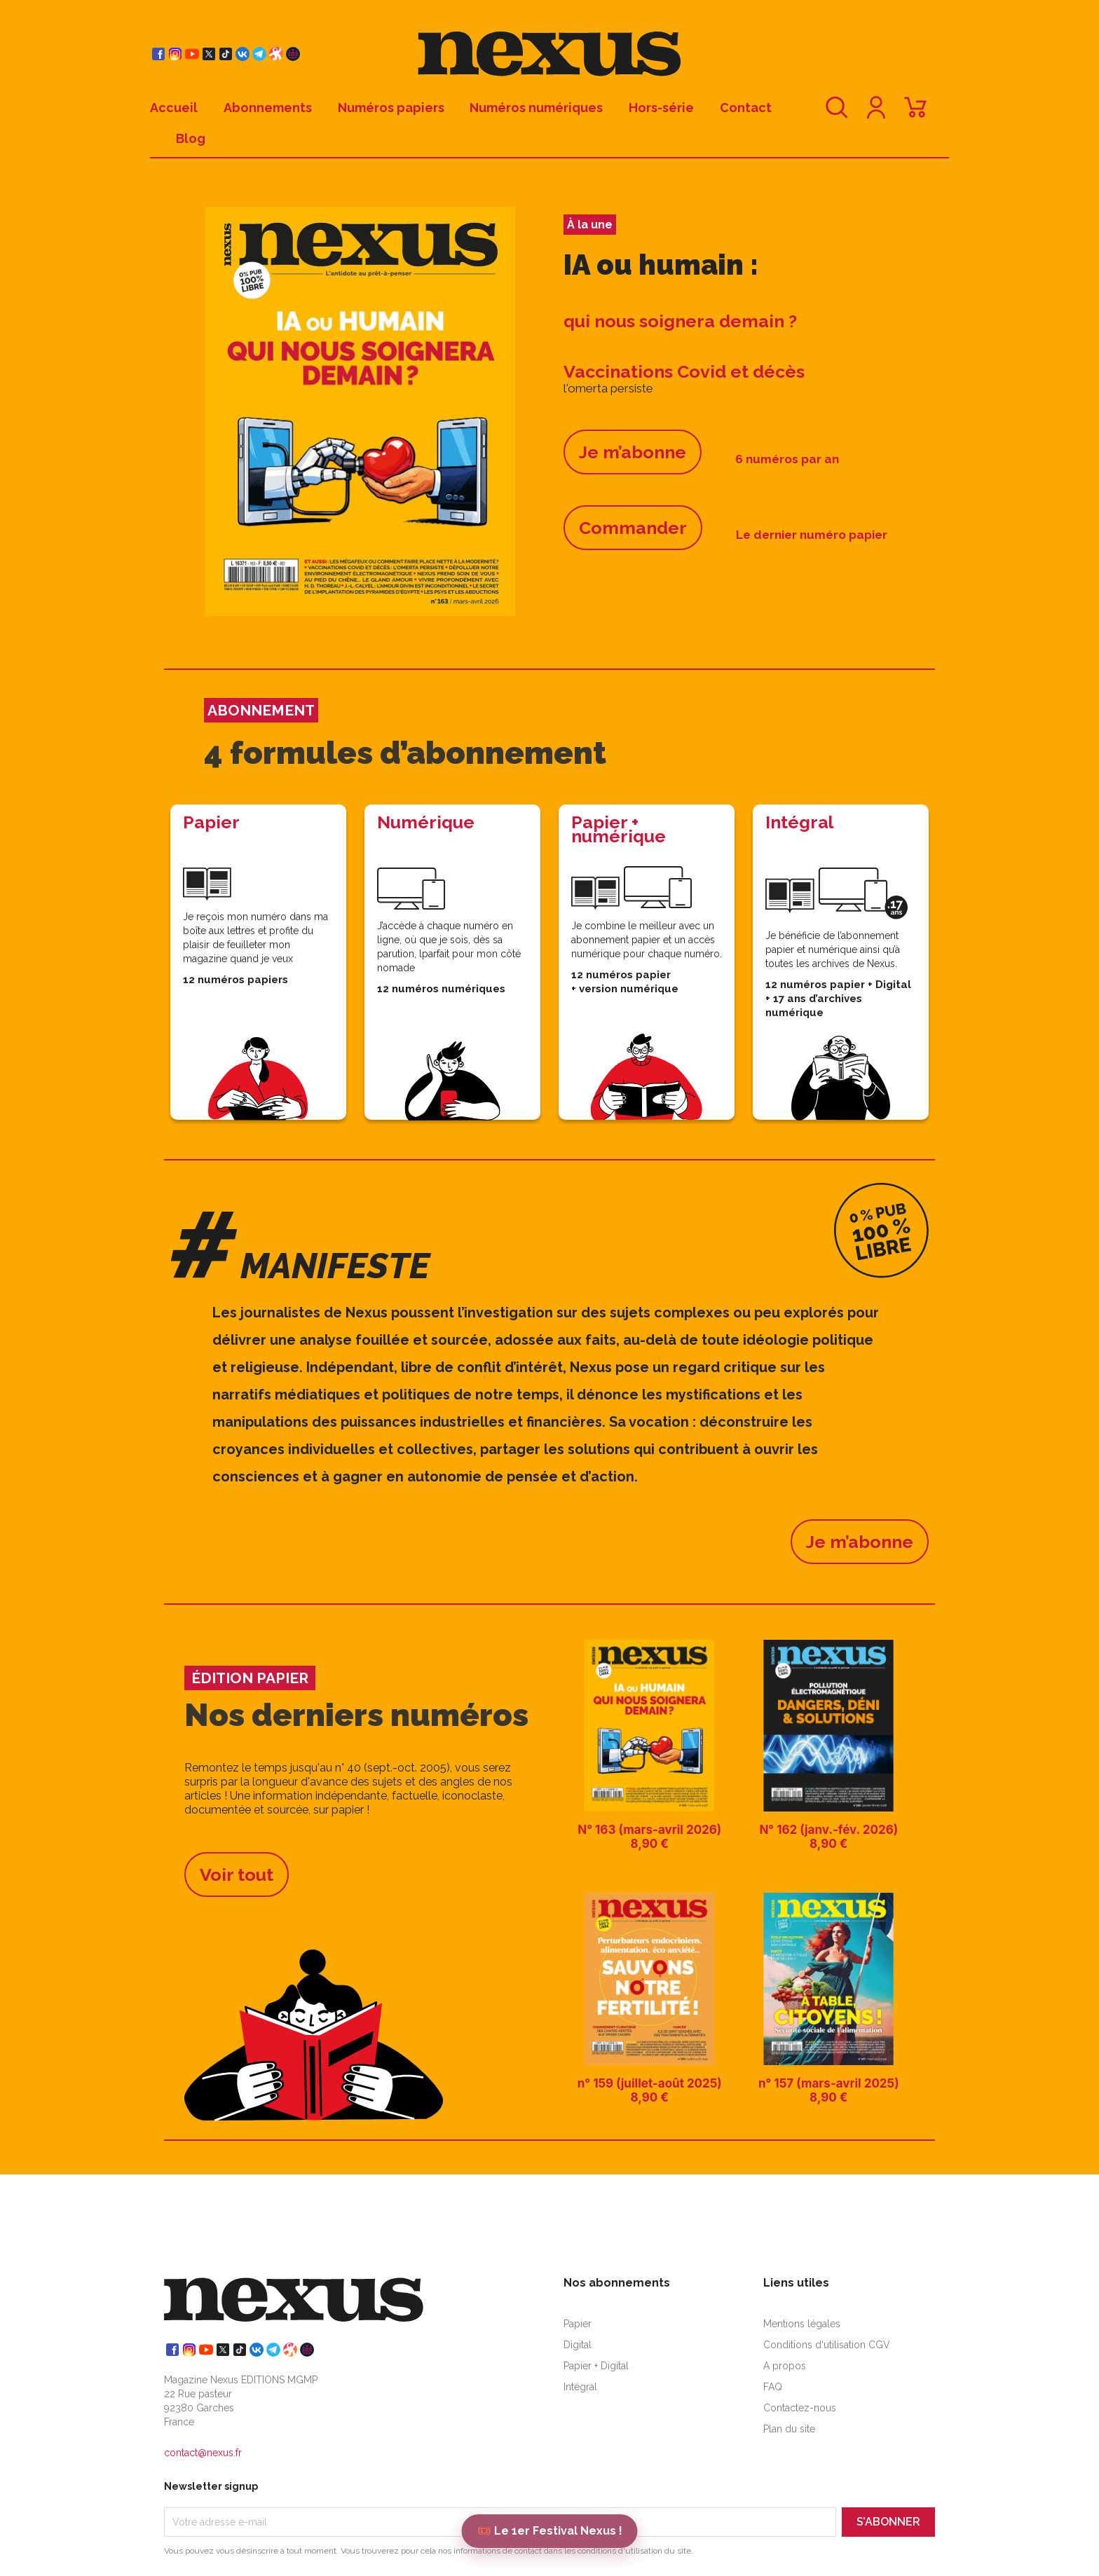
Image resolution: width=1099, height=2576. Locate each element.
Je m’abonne (632, 452)
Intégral (580, 2386)
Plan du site (789, 2428)
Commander (633, 527)
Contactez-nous (799, 2407)
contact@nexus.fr (203, 2452)
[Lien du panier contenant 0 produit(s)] (915, 114)
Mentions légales (801, 2323)
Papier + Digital (596, 2365)
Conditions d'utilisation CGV (826, 2344)
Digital (578, 2344)
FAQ (772, 2386)
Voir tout (236, 1874)
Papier (578, 2323)
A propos (784, 2365)
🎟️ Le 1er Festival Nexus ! (549, 2530)
